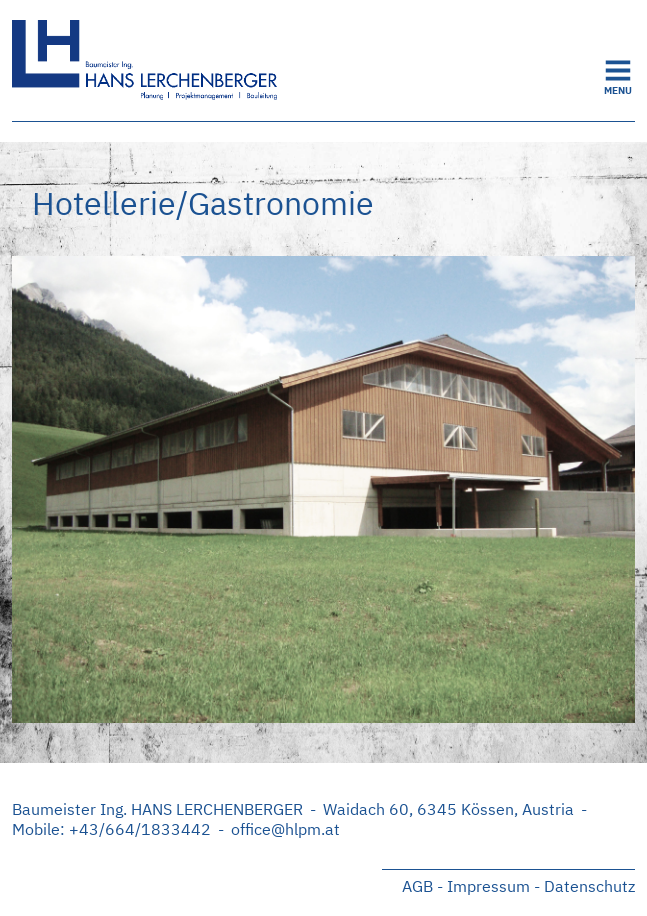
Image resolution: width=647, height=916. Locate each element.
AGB (417, 886)
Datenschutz (589, 886)
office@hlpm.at (285, 829)
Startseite (162, 60)
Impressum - (493, 886)
